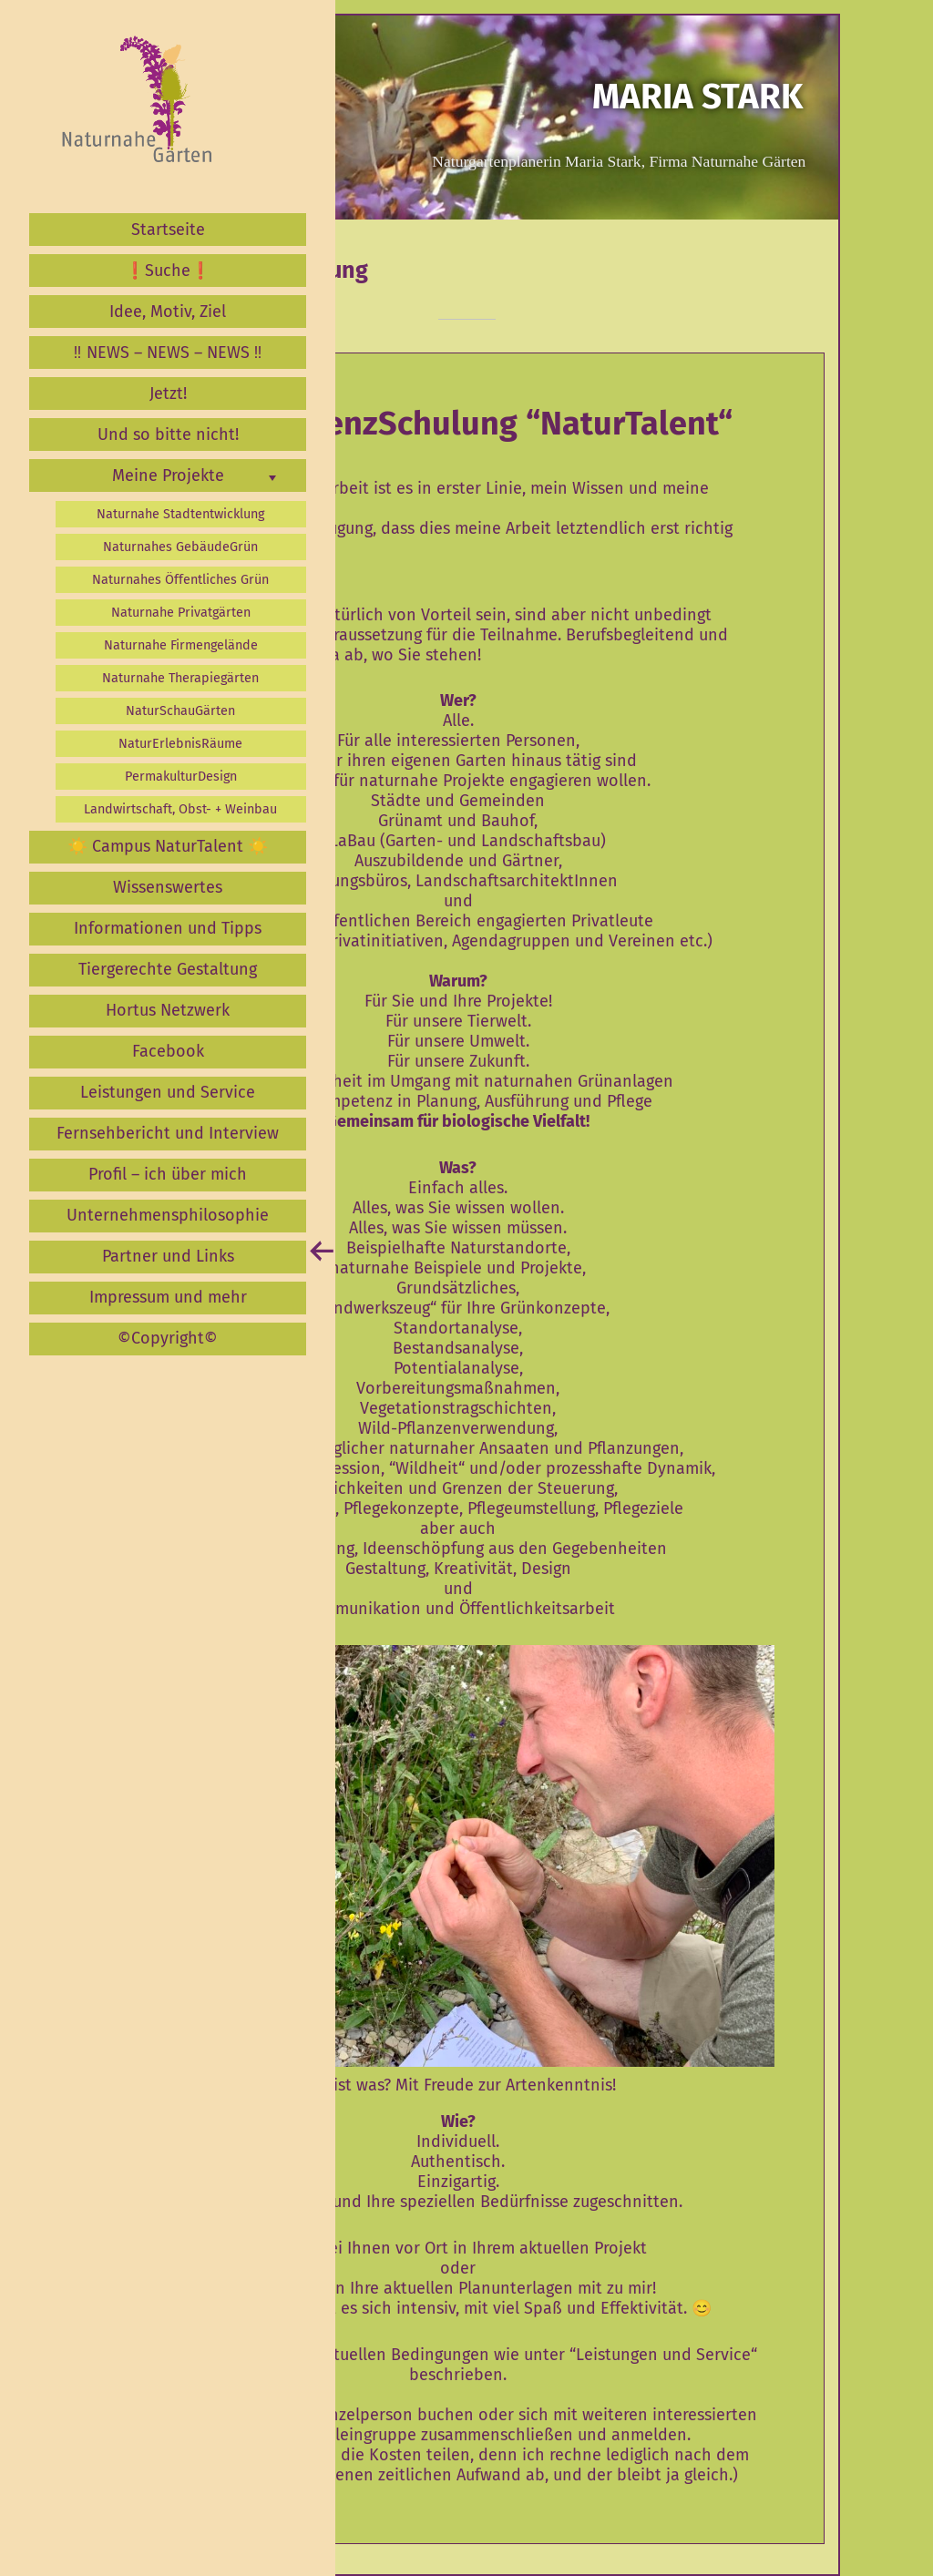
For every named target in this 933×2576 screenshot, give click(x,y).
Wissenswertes (167, 887)
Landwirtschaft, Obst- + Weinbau (180, 809)
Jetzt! (168, 393)
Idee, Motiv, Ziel (167, 312)
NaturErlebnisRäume (180, 743)
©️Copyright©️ (168, 1338)
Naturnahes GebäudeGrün (180, 547)
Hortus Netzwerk (168, 1010)
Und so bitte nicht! (168, 434)
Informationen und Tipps (167, 928)
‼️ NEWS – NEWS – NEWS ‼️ (168, 352)
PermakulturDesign (181, 776)
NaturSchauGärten (180, 711)
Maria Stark (697, 97)
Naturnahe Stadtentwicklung (180, 514)
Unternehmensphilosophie (168, 1215)
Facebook (168, 1051)
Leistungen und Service (167, 1092)
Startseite (168, 230)
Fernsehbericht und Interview (167, 1133)
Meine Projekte (168, 475)
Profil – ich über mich (167, 1174)
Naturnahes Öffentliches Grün (180, 580)
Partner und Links (168, 1256)
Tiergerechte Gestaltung (167, 969)
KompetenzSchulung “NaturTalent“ (471, 424)
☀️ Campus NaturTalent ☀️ (167, 846)
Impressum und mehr (168, 1297)
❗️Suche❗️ (167, 271)
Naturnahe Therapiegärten (180, 678)
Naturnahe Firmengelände (181, 645)
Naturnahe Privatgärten (181, 612)
